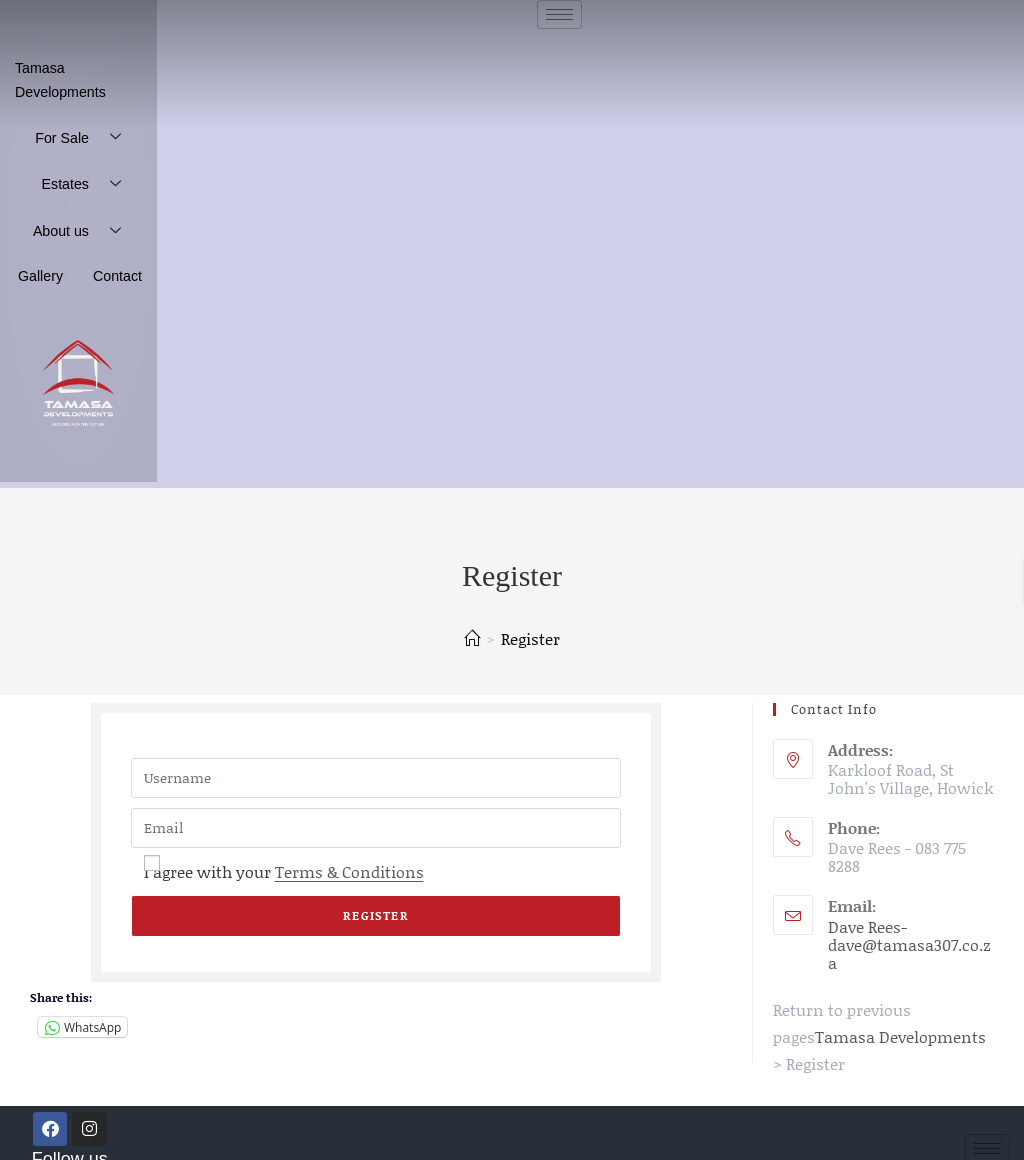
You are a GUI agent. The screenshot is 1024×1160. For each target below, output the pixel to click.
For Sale (90, 109)
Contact (121, 246)
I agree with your (284, 839)
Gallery (52, 246)
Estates (92, 156)
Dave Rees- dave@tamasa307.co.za (909, 912)
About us (89, 203)
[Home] (472, 606)
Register (530, 606)
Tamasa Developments (81, 66)
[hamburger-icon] (559, 14)
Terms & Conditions (349, 839)
